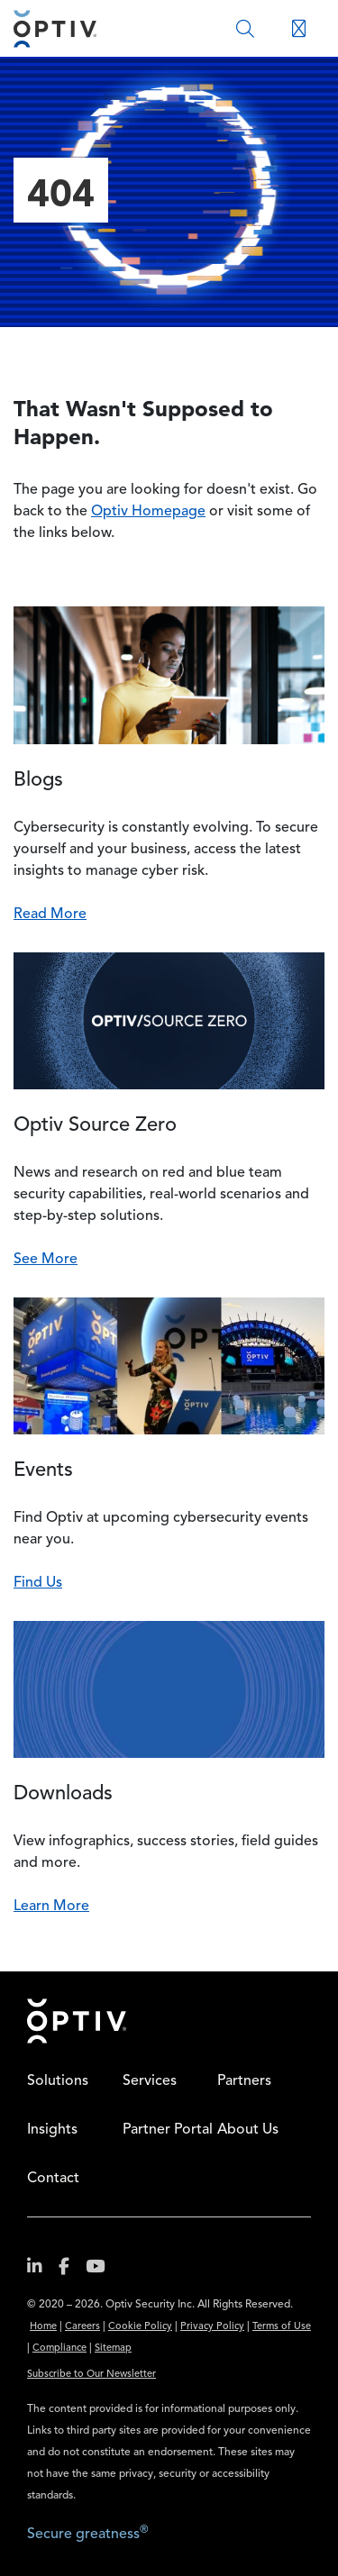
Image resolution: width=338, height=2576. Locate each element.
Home (76, 2021)
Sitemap (113, 2348)
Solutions (57, 2081)
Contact (53, 2178)
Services (150, 2081)
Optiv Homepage (148, 512)
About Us (248, 2130)
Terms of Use (281, 2327)
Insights (52, 2130)
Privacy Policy (212, 2327)
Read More (50, 914)
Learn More (51, 1906)
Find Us (38, 1583)
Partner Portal (168, 2130)
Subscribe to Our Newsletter (91, 2375)
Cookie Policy (140, 2327)
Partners (244, 2081)
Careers (82, 2327)
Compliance (59, 2348)
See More (46, 1259)
